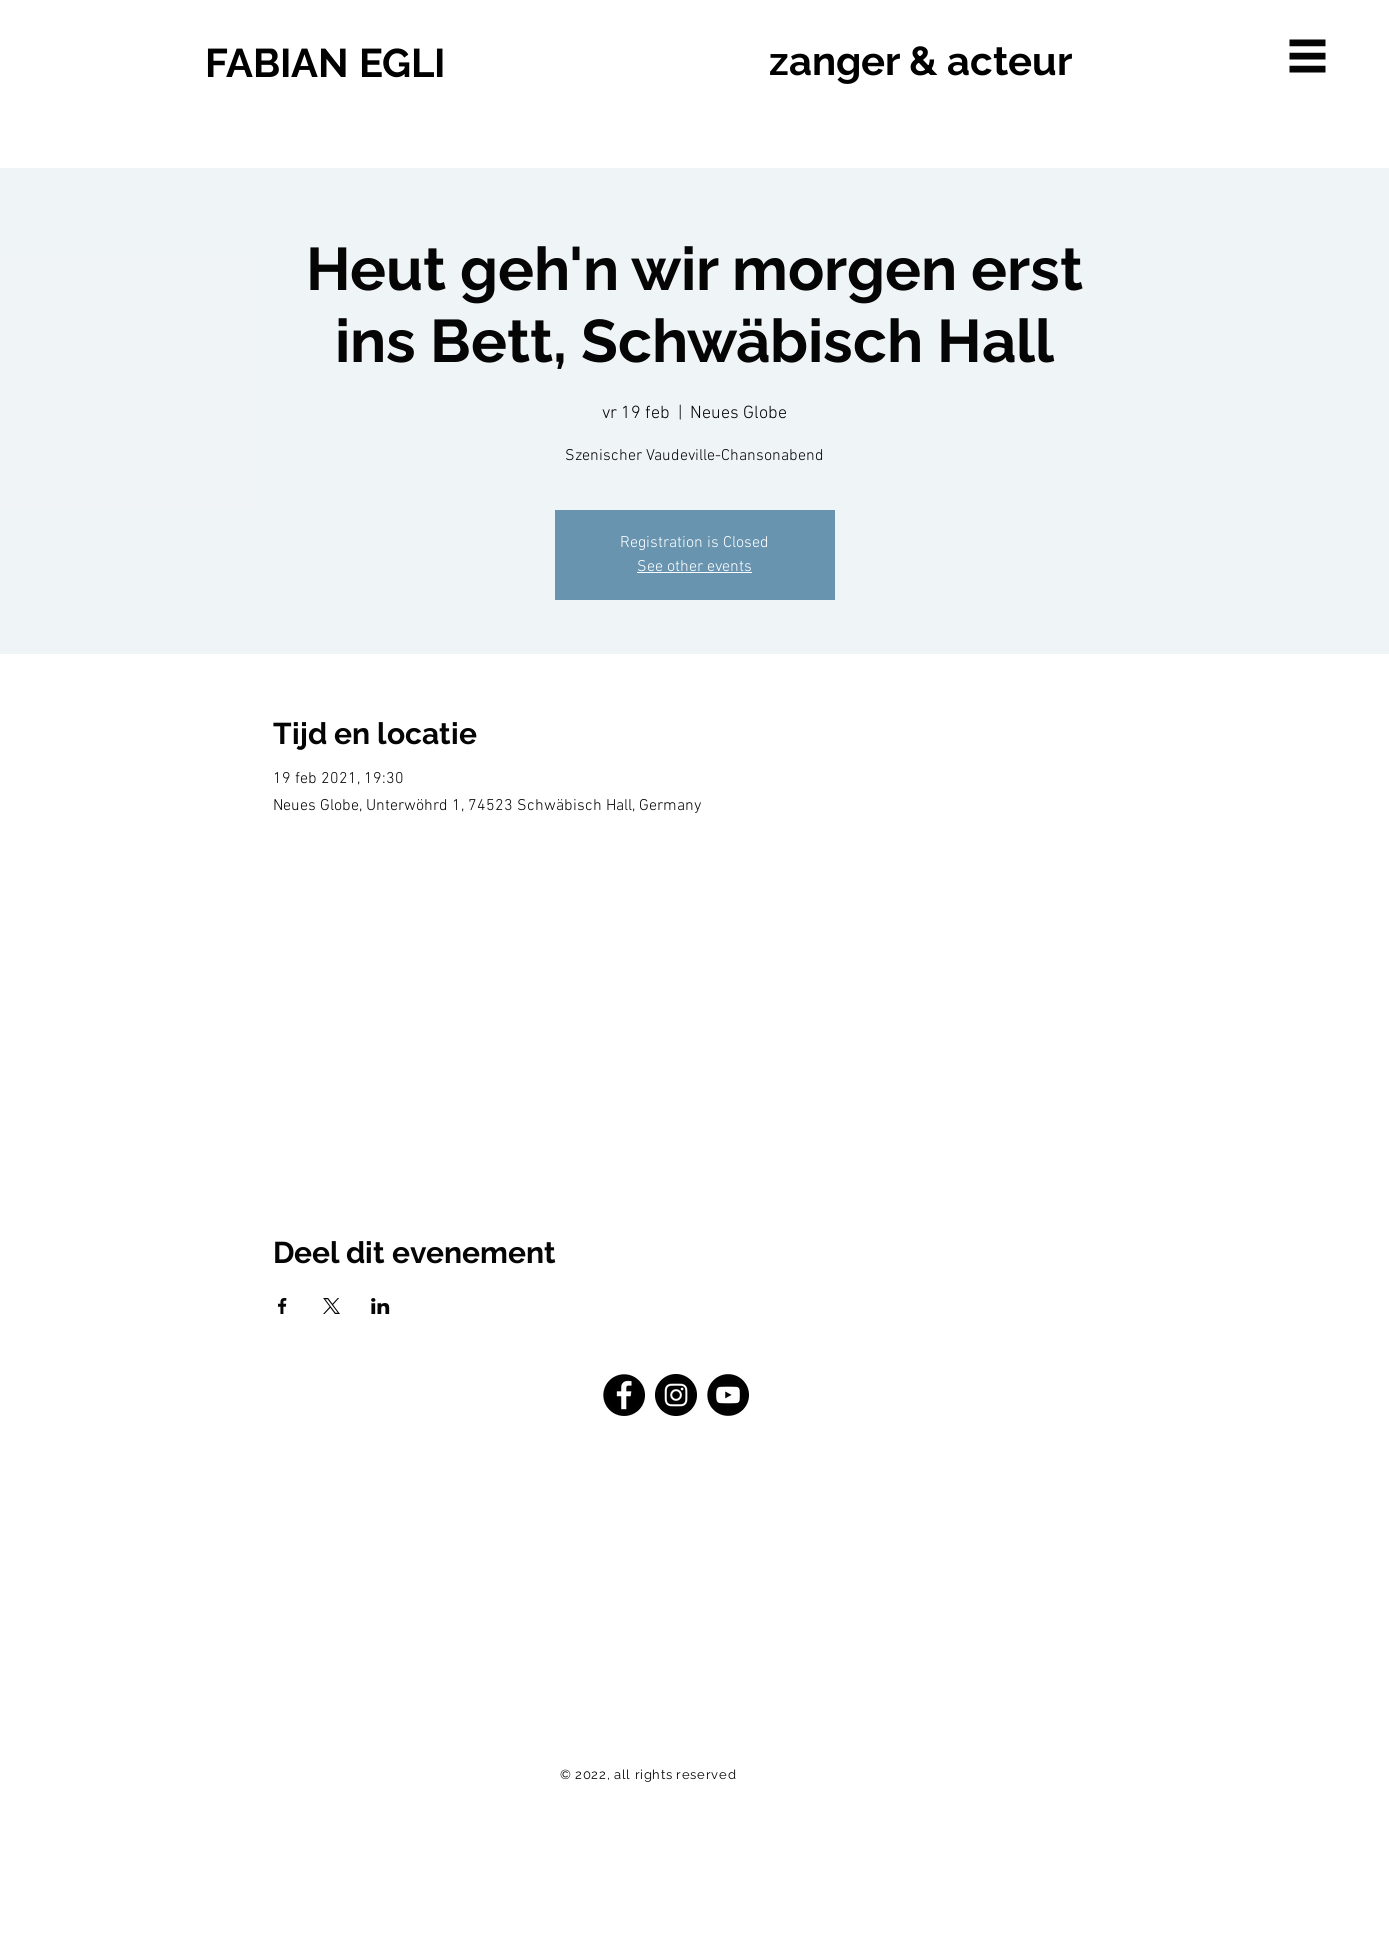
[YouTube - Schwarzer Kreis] (728, 1395)
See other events (694, 567)
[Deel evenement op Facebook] (282, 1306)
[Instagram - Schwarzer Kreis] (676, 1395)
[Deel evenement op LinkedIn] (380, 1306)
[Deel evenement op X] (331, 1306)
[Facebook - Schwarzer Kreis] (624, 1395)
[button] (1308, 56)
